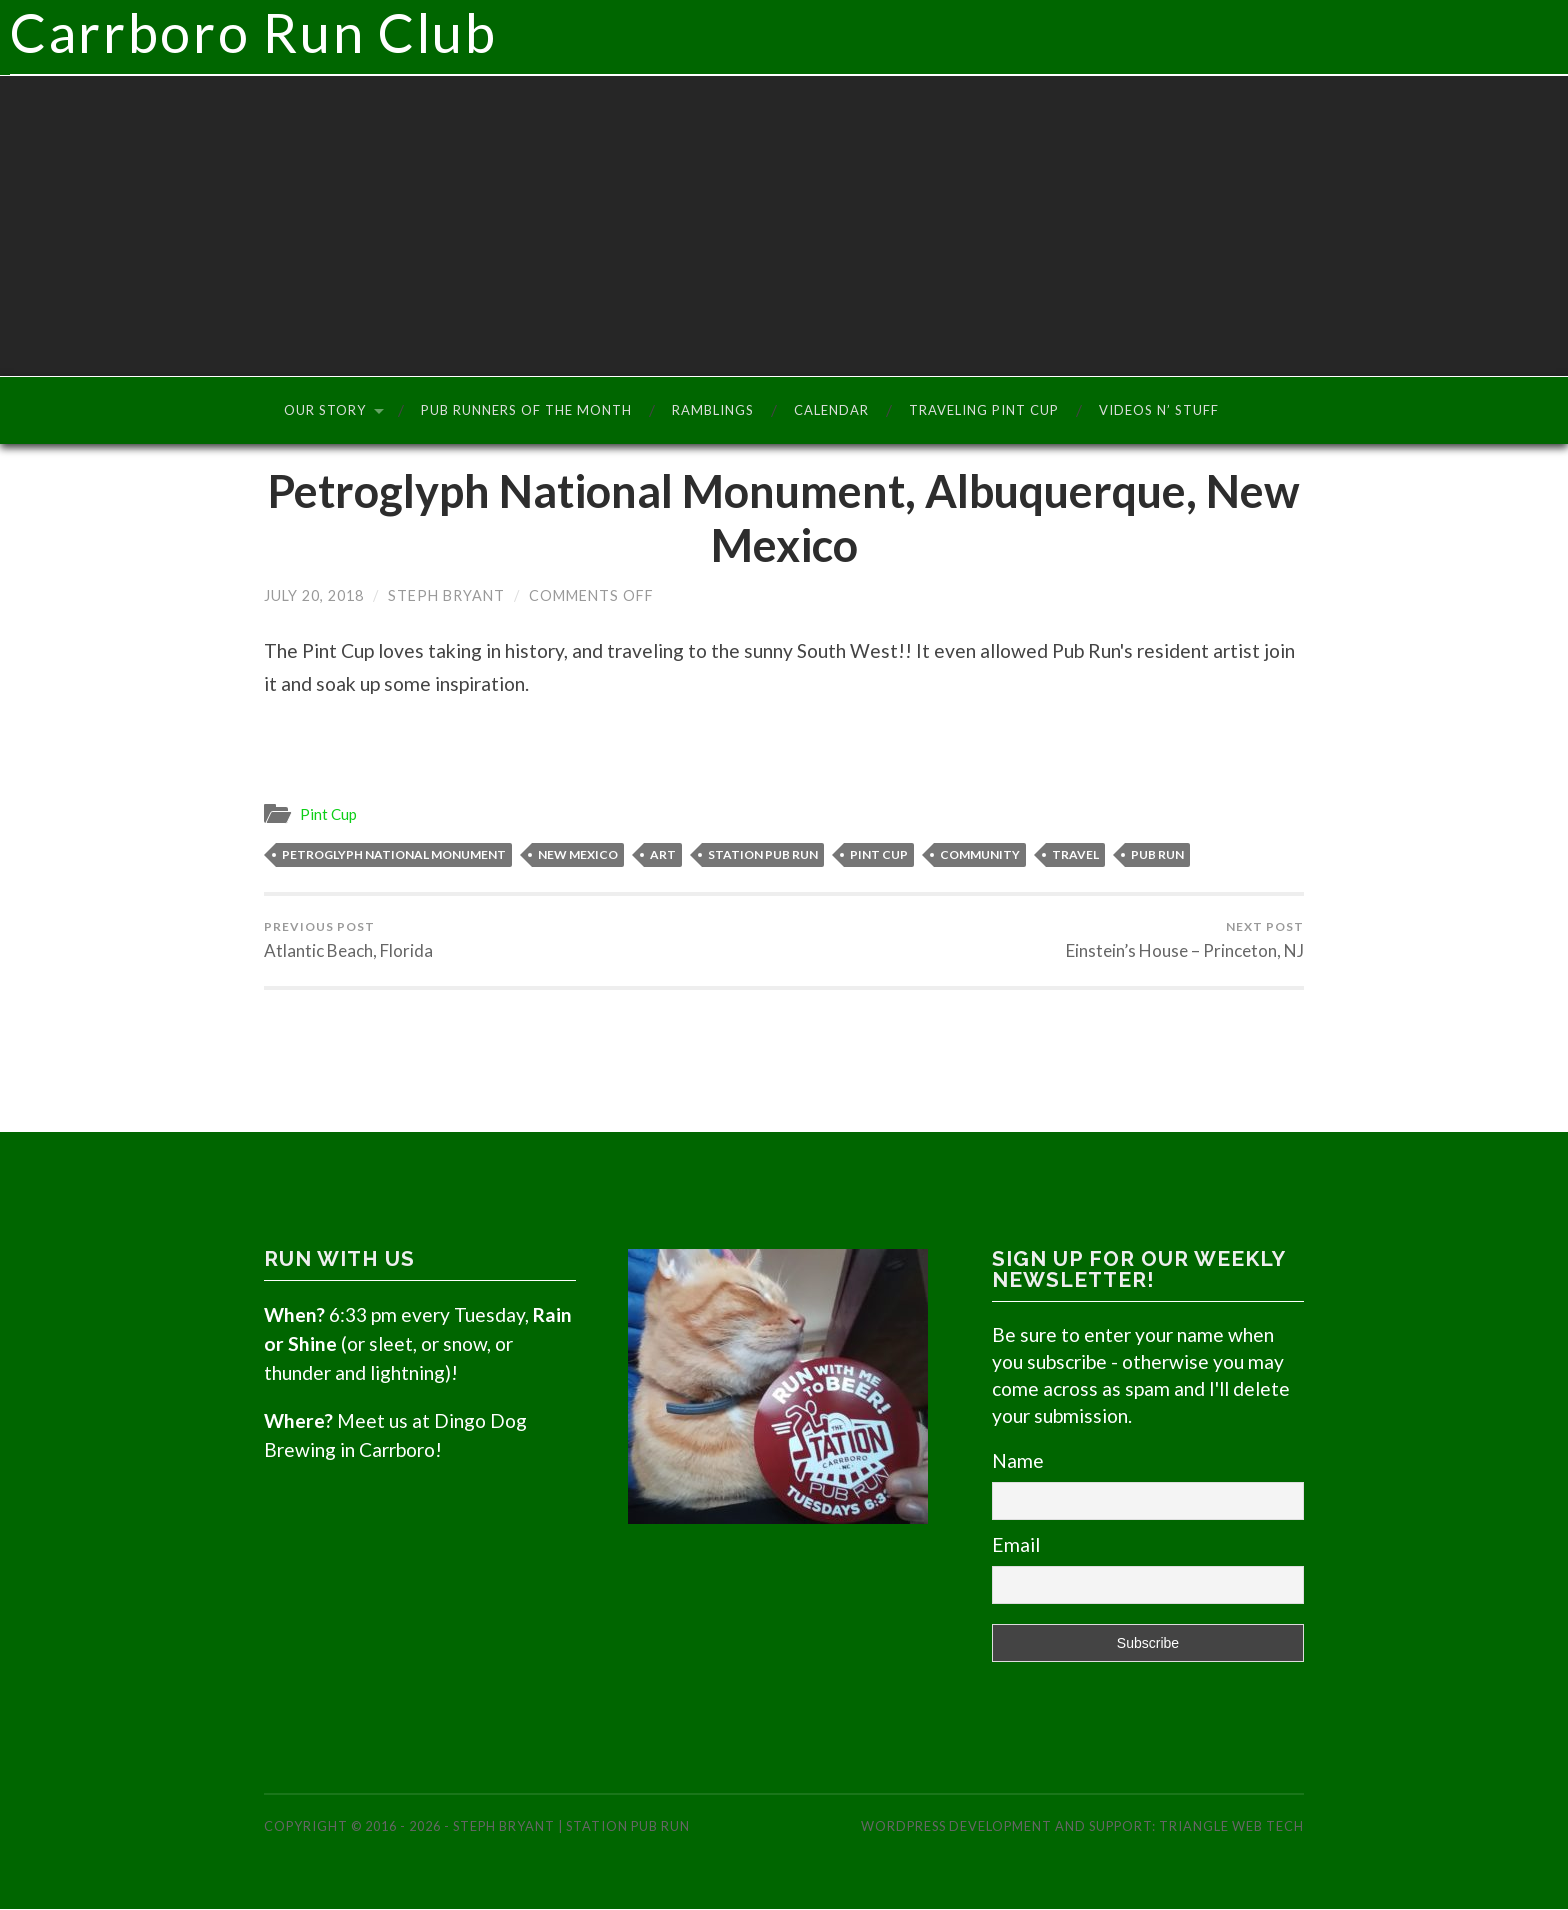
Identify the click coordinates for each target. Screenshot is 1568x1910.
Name (1018, 1461)
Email (1016, 1545)
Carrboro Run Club (789, 38)
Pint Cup (328, 815)
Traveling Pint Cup (984, 411)
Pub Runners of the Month (526, 411)
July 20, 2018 (314, 596)
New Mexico (578, 855)
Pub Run (1157, 855)
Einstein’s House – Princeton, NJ (1185, 941)
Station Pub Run (763, 855)
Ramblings (713, 411)
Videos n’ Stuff (1159, 411)
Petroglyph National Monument (394, 855)
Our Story (325, 411)
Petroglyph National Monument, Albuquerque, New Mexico (784, 519)
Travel (1075, 855)
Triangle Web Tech (1231, 1827)
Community (980, 855)
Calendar (831, 411)
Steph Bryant (446, 596)
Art (663, 855)
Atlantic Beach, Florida (348, 941)
